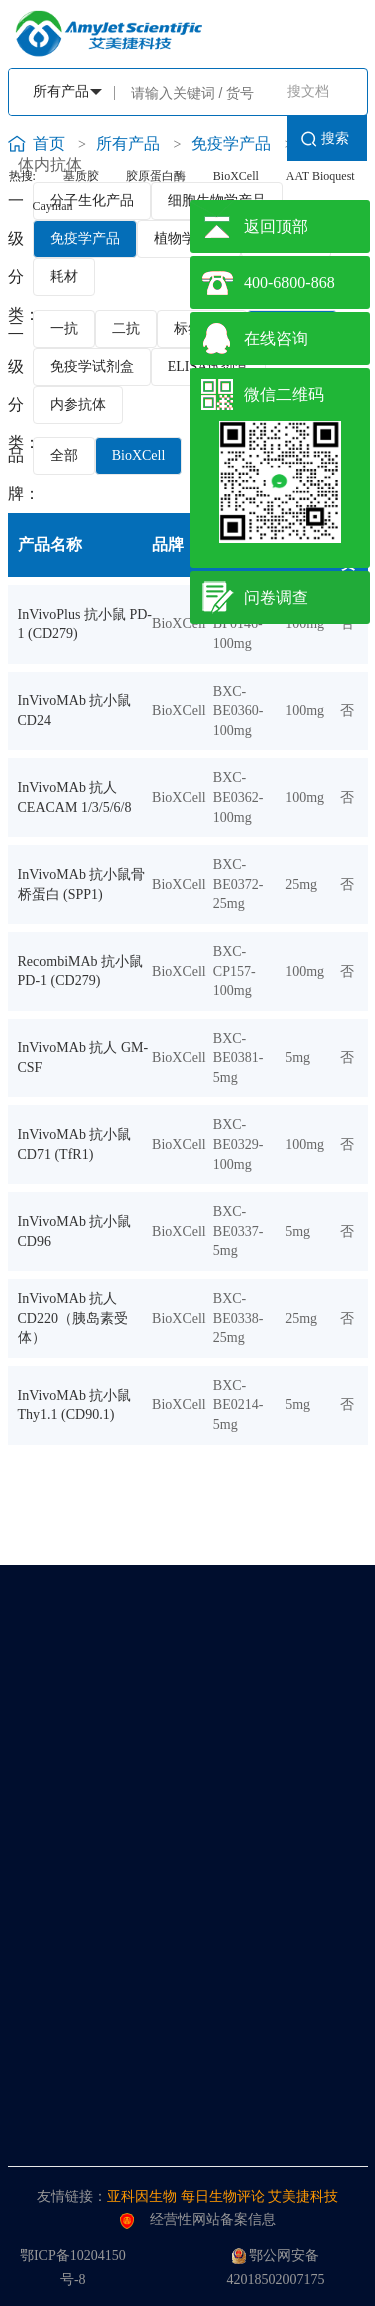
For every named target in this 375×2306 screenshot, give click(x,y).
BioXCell (236, 176)
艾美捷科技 (303, 2196)
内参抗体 (78, 404)
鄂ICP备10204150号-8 (73, 2267)
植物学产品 (189, 238)
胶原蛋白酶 (156, 176)
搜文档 (308, 91)
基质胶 (81, 176)
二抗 (126, 328)
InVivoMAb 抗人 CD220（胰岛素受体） (73, 1318)
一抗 (64, 328)
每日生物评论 (223, 2196)
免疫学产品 (85, 238)
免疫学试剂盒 (92, 366)
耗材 (64, 276)
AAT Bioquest (320, 176)
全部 (64, 455)
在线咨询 (276, 338)
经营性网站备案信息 (198, 2220)
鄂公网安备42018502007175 (275, 2267)
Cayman (53, 206)
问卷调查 (276, 597)
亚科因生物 (142, 2196)
